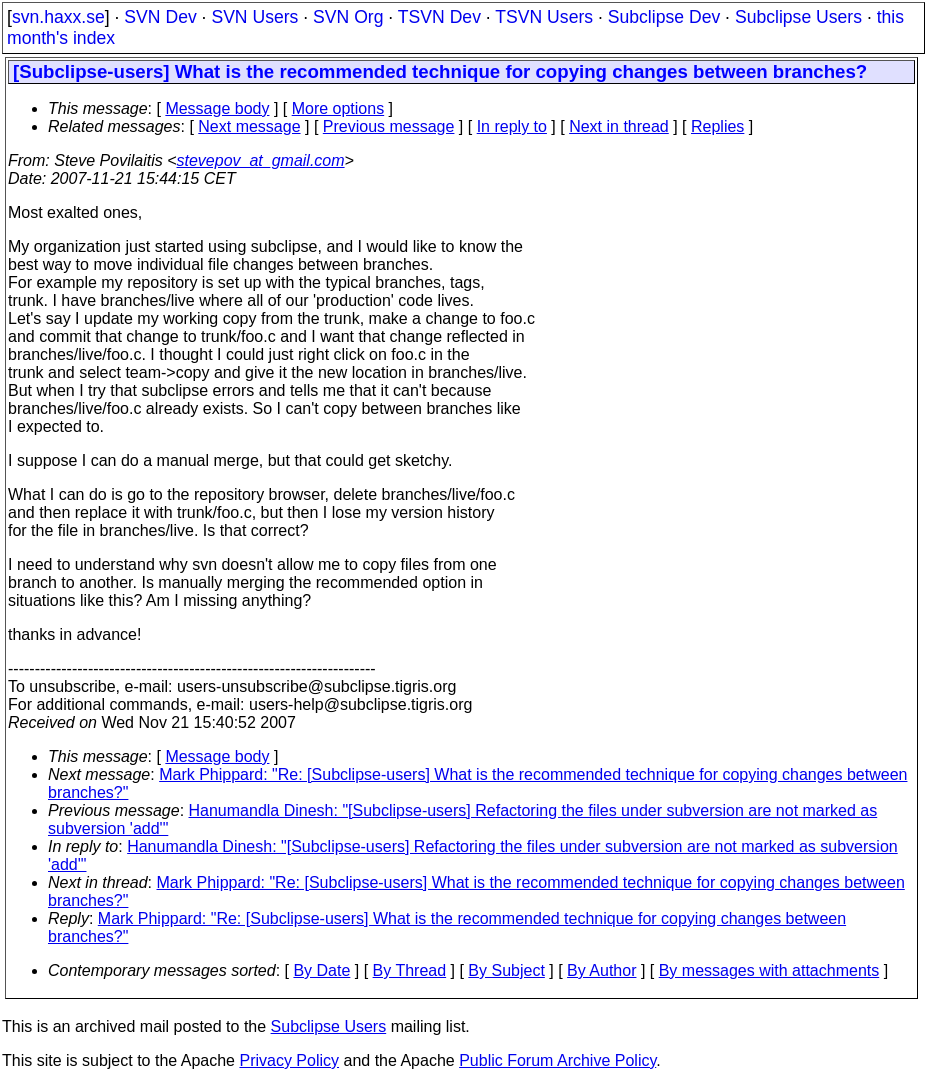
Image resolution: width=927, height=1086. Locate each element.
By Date (321, 970)
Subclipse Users (798, 17)
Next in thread (619, 126)
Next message (249, 126)
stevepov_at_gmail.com (261, 160)
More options (338, 108)
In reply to (512, 126)
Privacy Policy (289, 1060)
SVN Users (254, 17)
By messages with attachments (769, 970)
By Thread (410, 970)
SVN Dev (160, 17)
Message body (217, 108)
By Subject (506, 970)
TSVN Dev (439, 17)
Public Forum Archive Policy (557, 1060)
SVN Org (348, 17)
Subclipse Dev (664, 17)
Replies (717, 126)
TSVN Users (544, 17)
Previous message (389, 126)
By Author (601, 970)
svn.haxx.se (58, 17)
